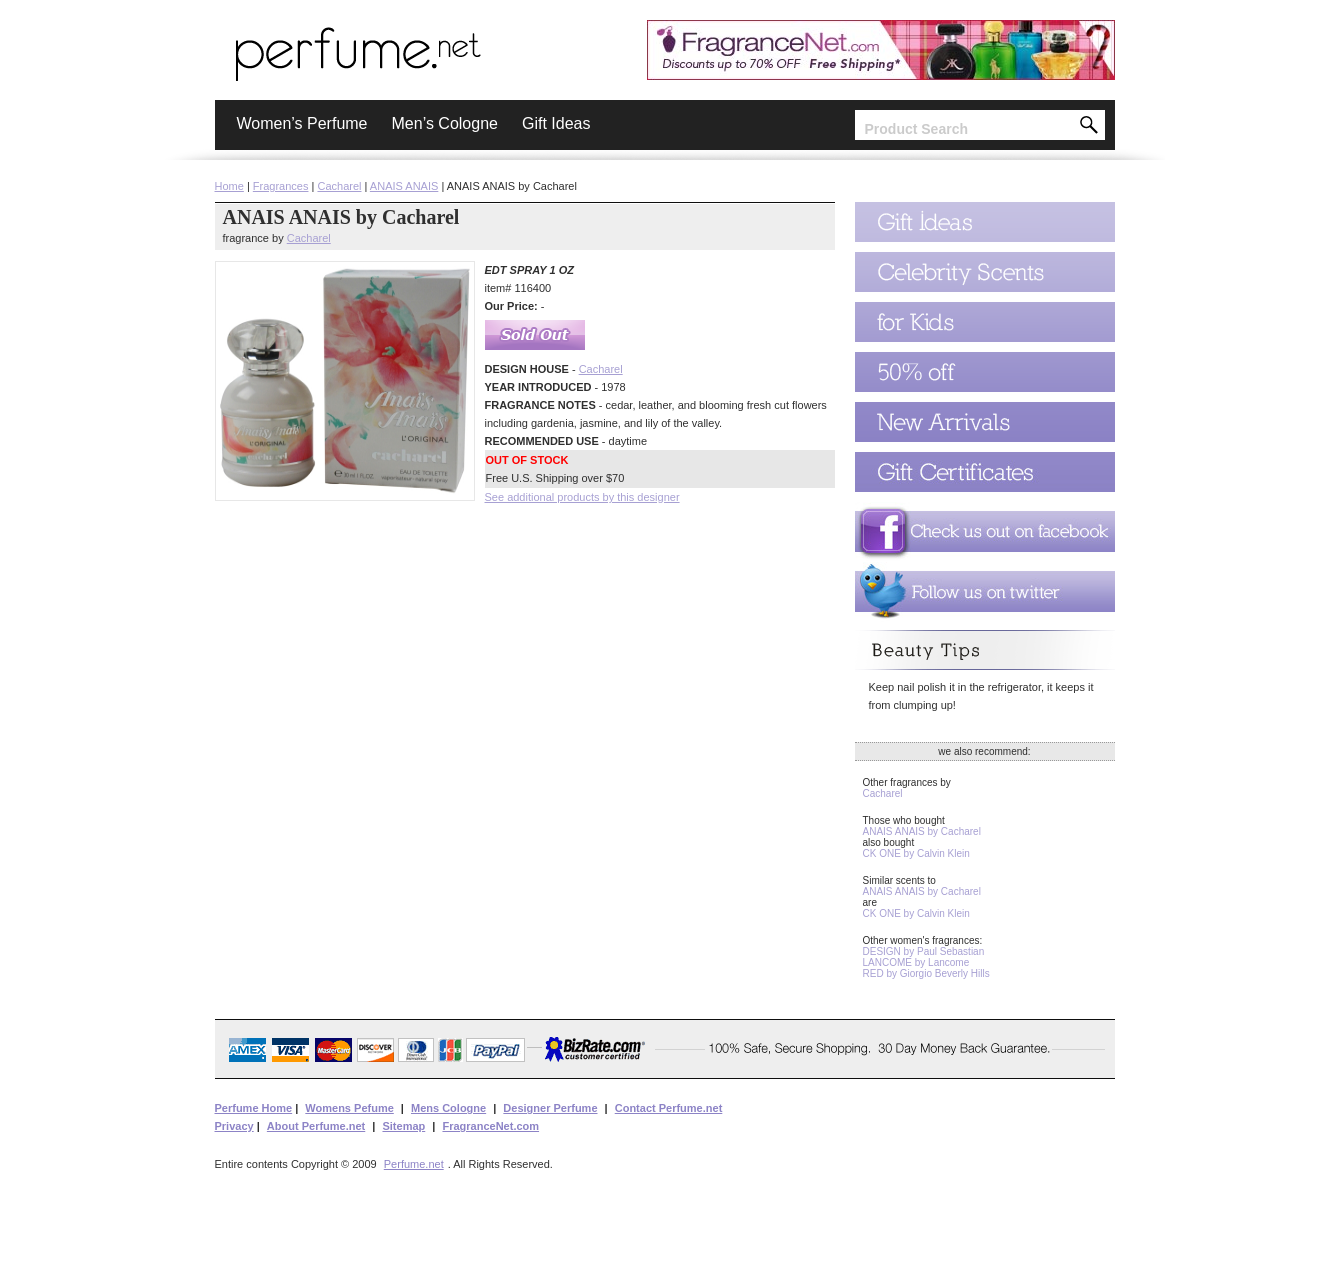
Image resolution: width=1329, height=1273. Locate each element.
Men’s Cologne (445, 123)
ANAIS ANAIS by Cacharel (922, 831)
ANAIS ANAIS (404, 186)
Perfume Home (254, 1108)
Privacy (234, 1126)
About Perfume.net (316, 1126)
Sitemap (403, 1126)
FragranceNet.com (490, 1126)
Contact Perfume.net (669, 1108)
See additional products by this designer (582, 497)
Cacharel (339, 186)
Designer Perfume (550, 1108)
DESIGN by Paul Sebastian (924, 951)
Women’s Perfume (302, 123)
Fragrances (281, 186)
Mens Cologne (448, 1108)
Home (229, 186)
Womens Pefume (349, 1108)
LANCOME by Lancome (916, 962)
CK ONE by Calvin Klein (916, 853)
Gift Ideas (556, 123)
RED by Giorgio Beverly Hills (926, 973)
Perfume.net (414, 1164)
